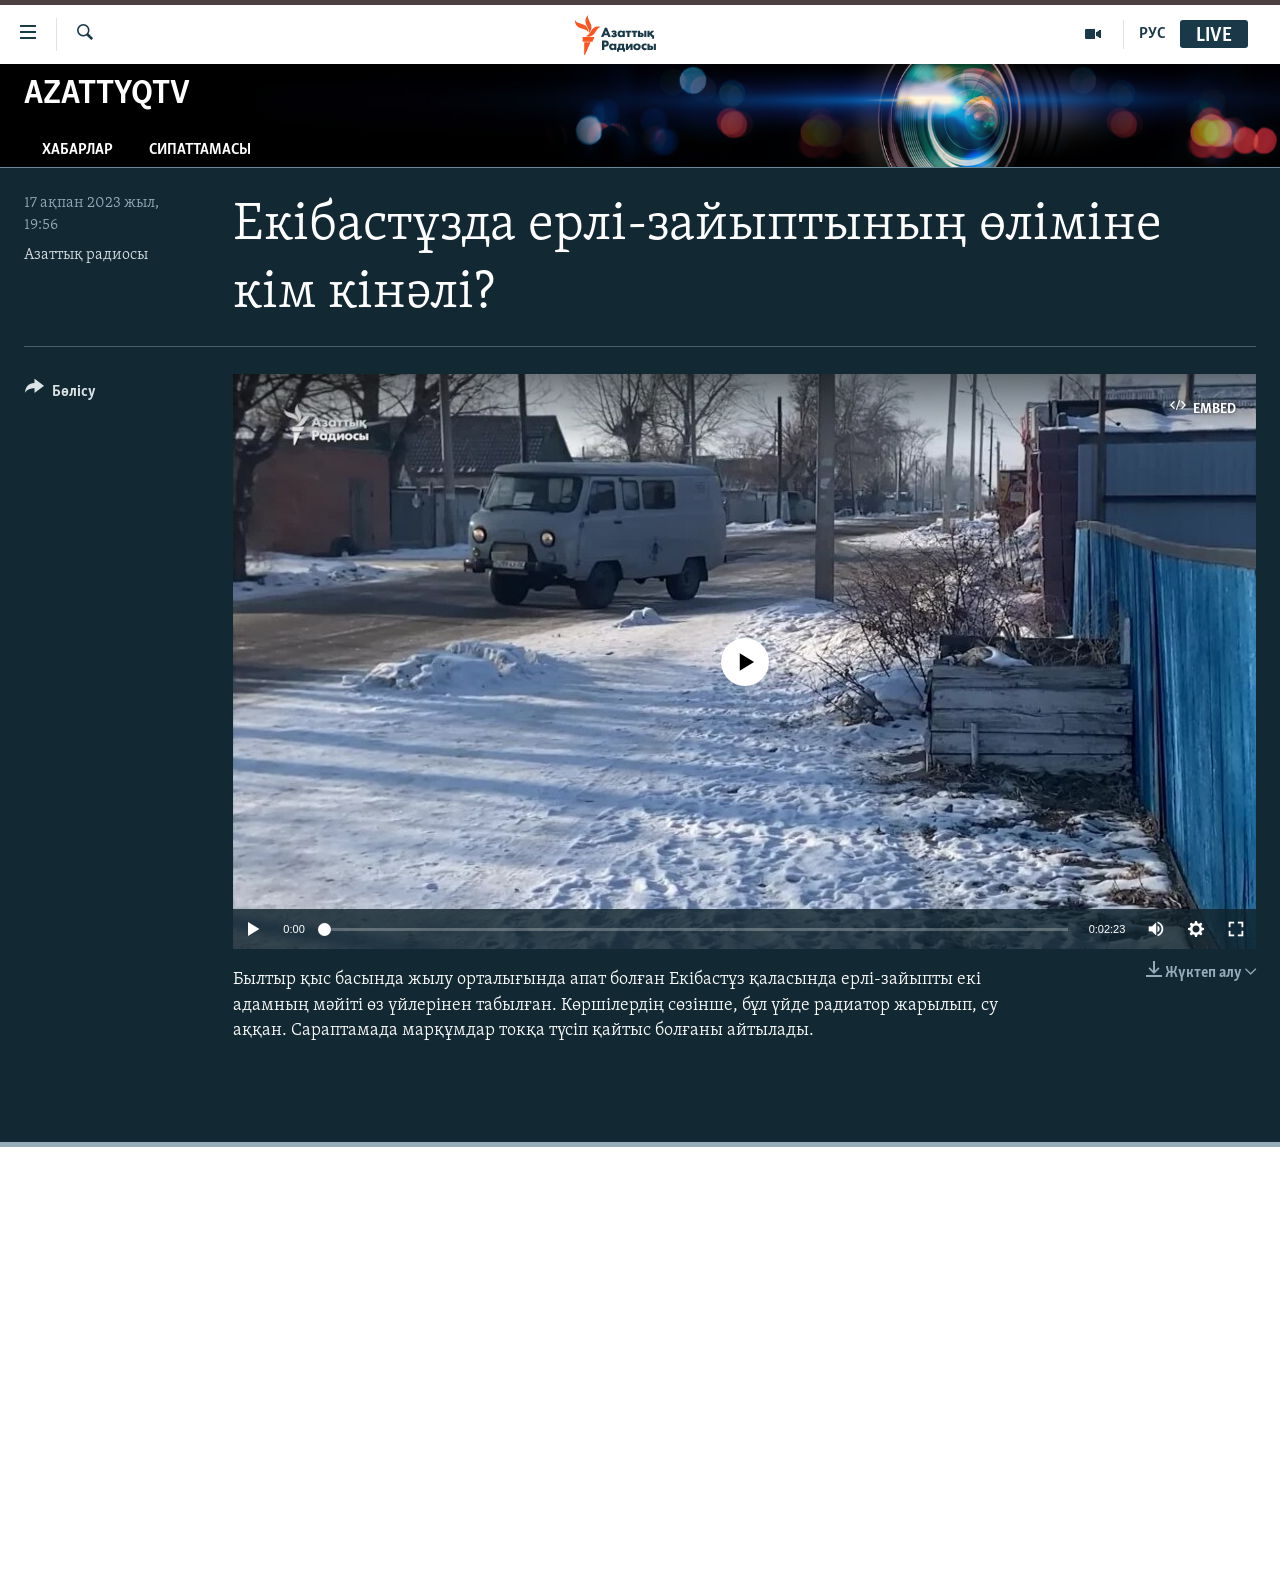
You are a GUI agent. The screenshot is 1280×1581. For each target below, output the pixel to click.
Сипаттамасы (200, 150)
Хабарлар (77, 150)
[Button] (60, 394)
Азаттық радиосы (86, 255)
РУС (1152, 34)
